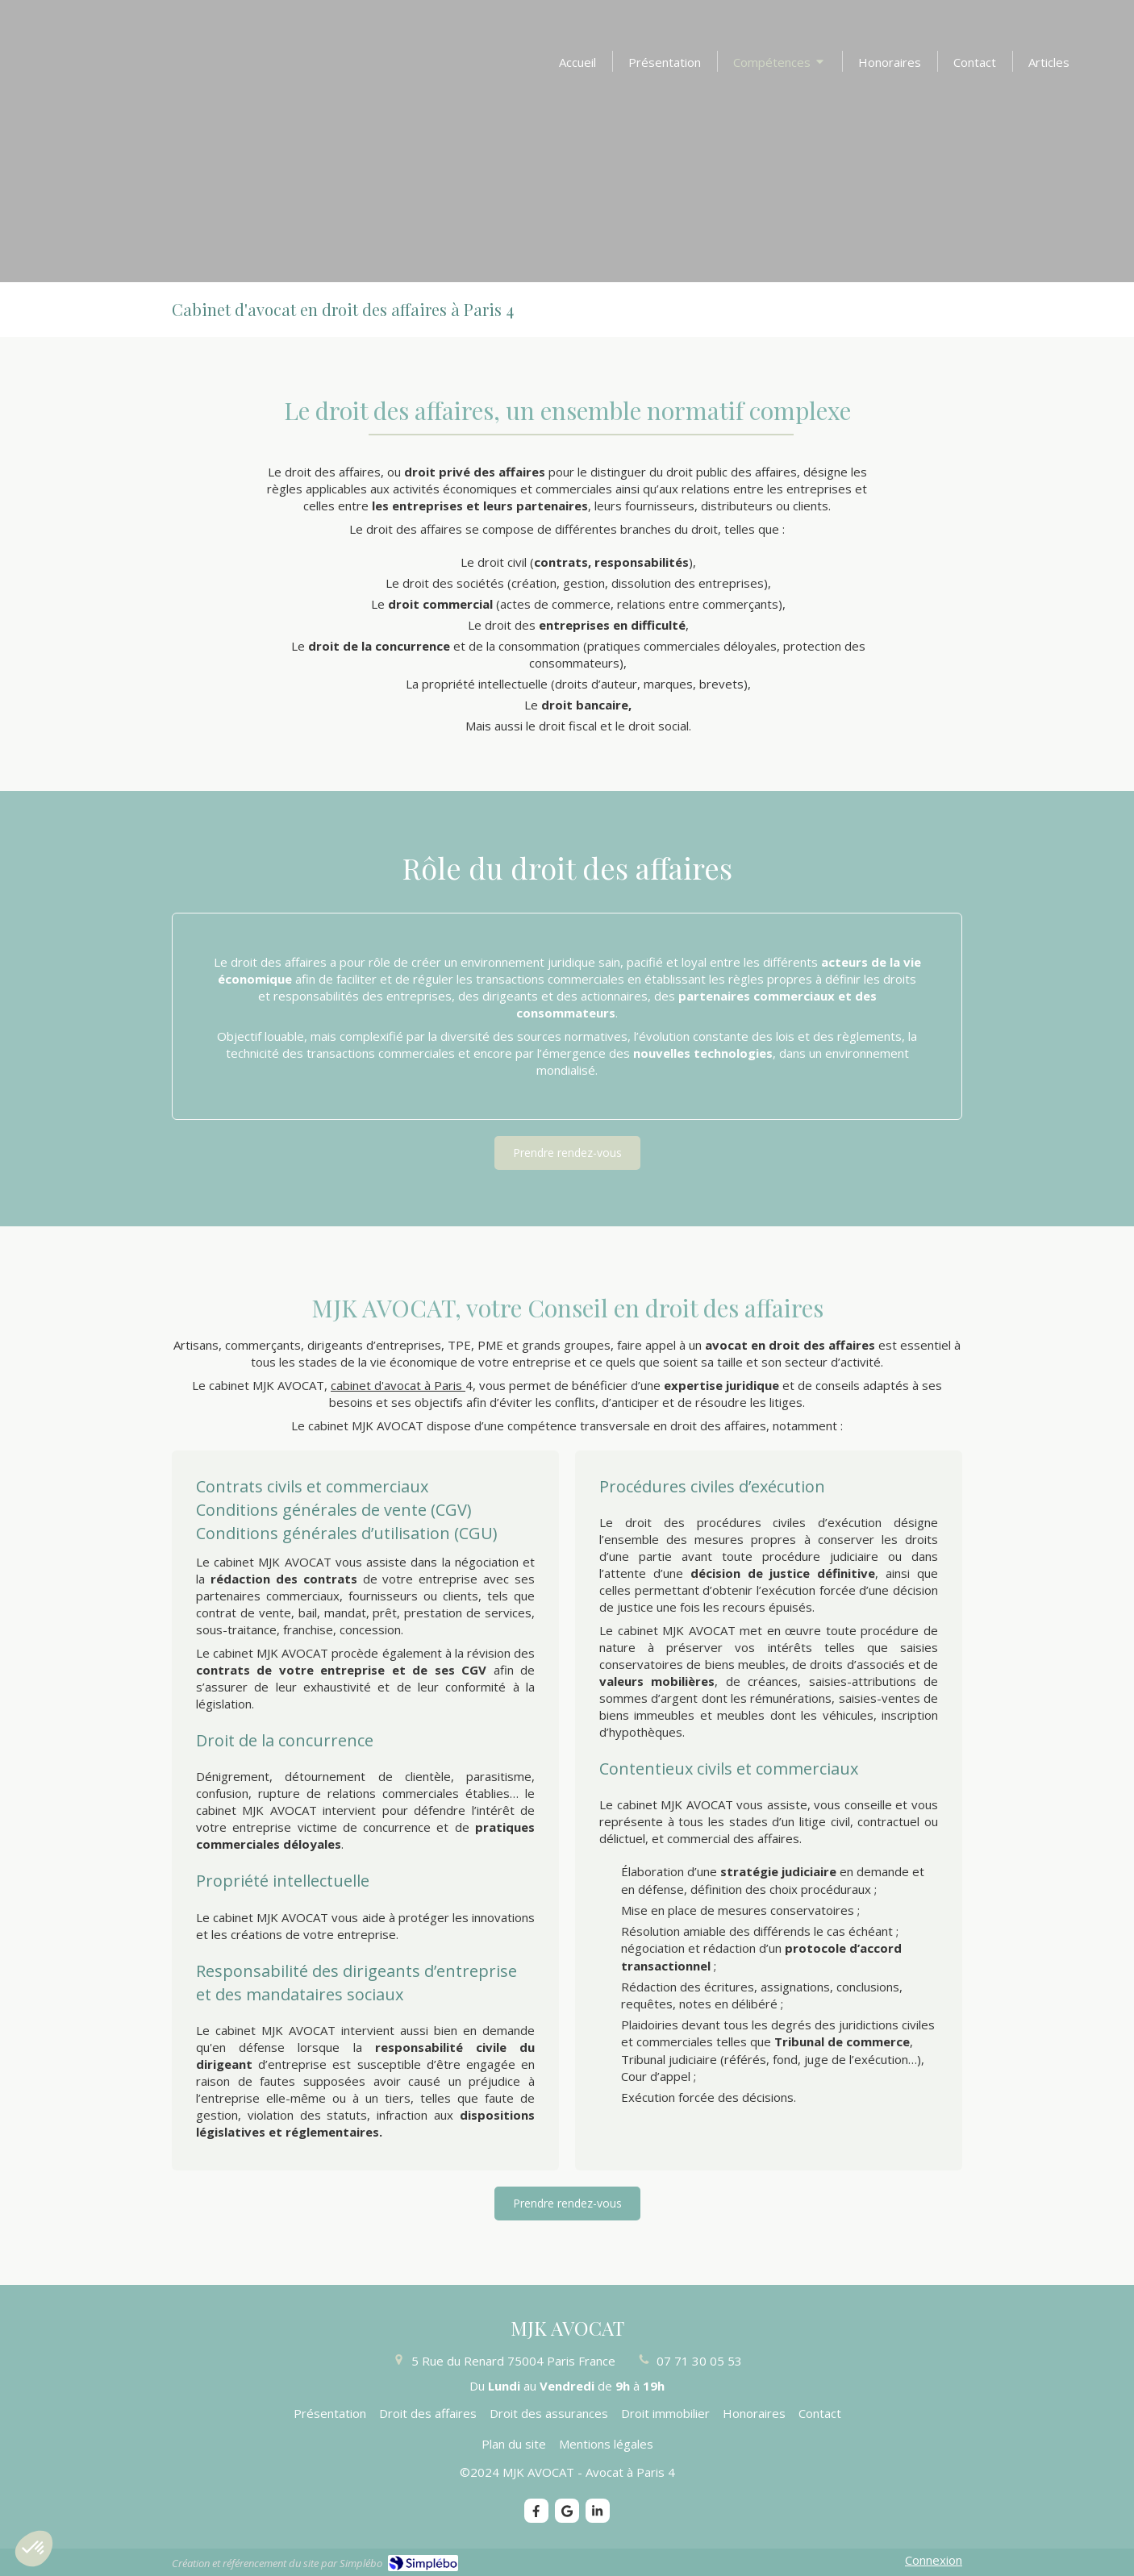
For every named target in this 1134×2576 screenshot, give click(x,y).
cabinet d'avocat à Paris (398, 1385)
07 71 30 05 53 (699, 2361)
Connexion (933, 2560)
